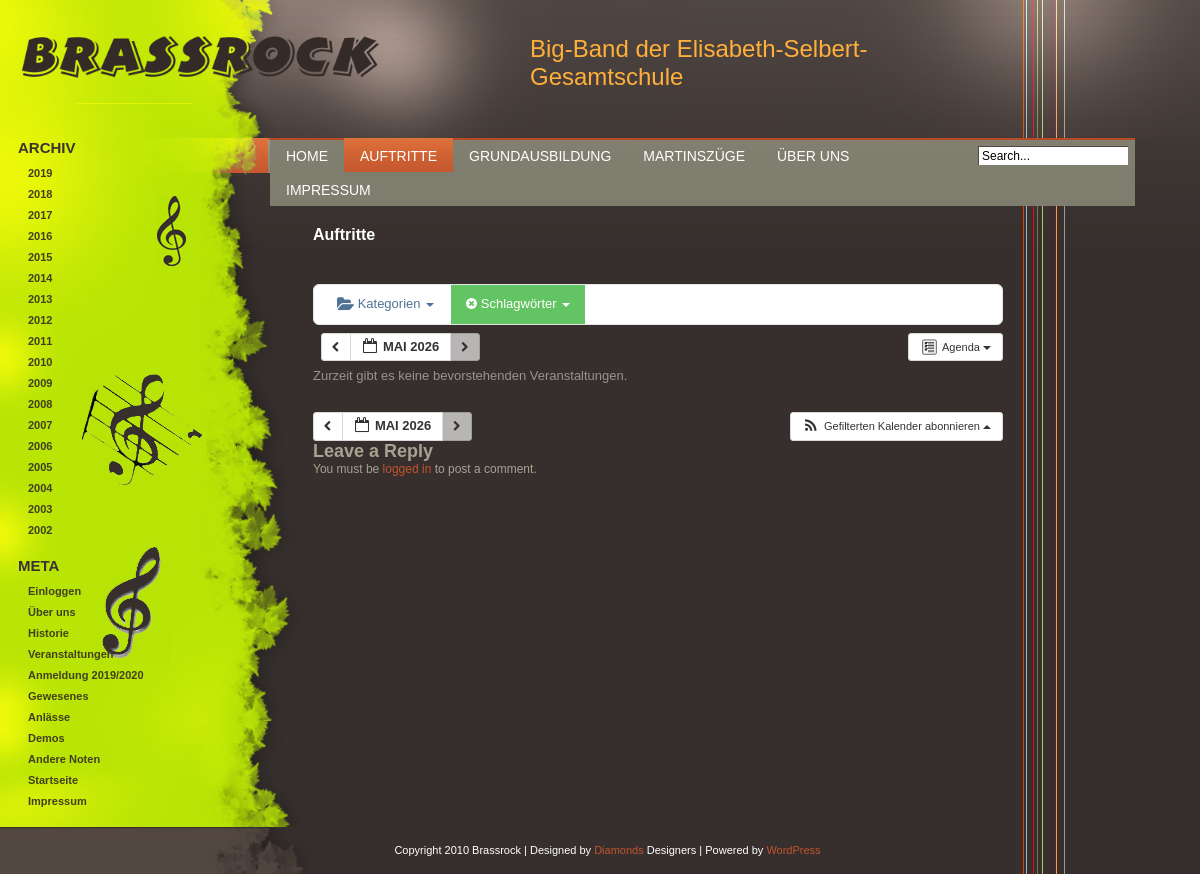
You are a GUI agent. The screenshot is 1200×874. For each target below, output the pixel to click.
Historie (48, 633)
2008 (40, 404)
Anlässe (49, 717)
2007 (40, 425)
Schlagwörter (518, 303)
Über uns (813, 156)
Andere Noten (64, 759)
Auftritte (398, 156)
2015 (40, 257)
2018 (40, 194)
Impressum (328, 190)
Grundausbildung (540, 156)
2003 (40, 509)
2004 (40, 488)
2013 (40, 299)
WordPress (793, 850)
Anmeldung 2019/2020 (86, 675)
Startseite (53, 780)
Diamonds (619, 850)
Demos (46, 738)
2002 (40, 530)
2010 (40, 362)
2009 (40, 383)
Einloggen (54, 591)
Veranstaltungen (71, 654)
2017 (40, 215)
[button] (896, 426)
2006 (40, 446)
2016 (40, 236)
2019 (40, 173)
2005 (40, 467)
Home (307, 156)
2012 (40, 320)
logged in (407, 469)
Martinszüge (694, 156)
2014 (40, 278)
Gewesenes (58, 696)
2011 (40, 341)
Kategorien (385, 303)
